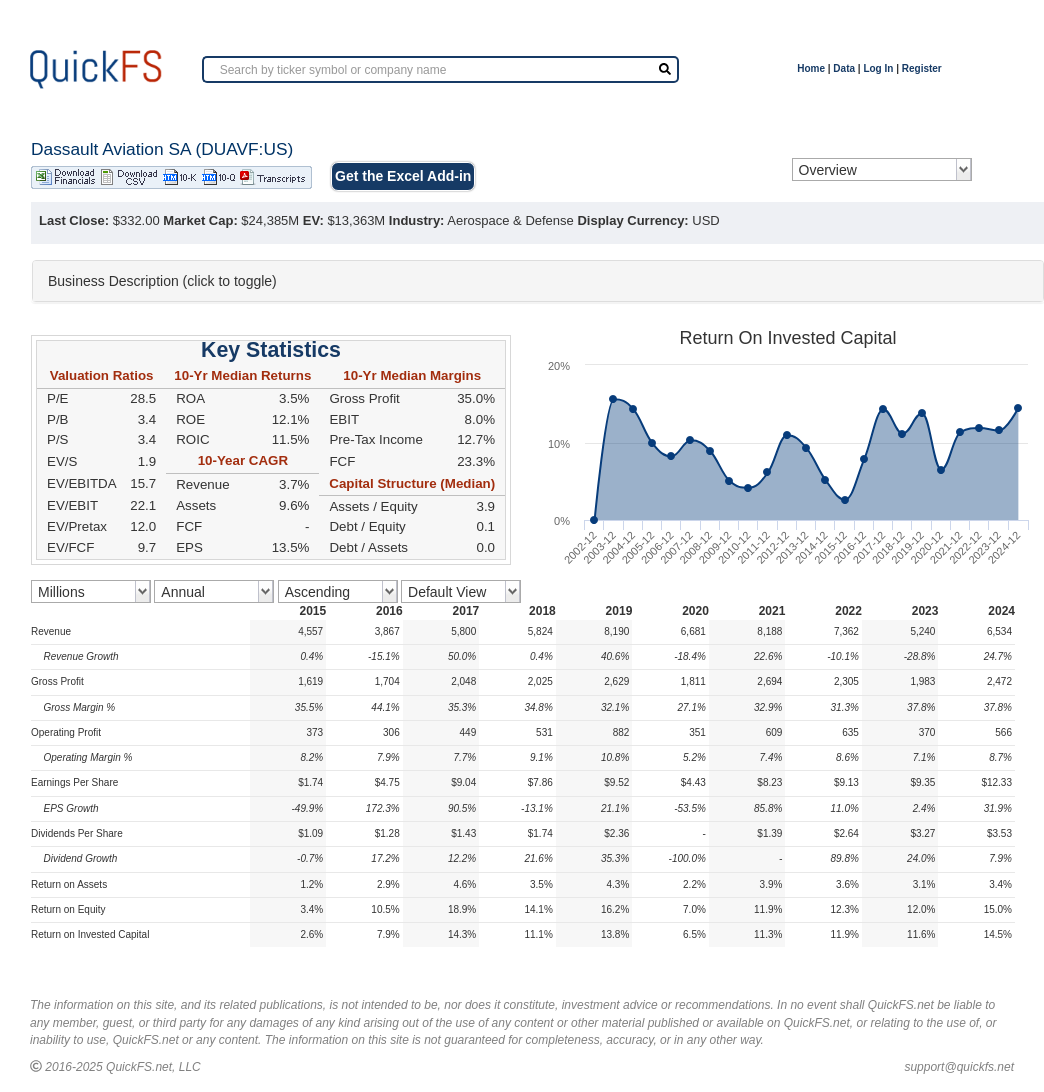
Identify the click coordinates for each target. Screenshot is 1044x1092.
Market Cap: (200, 220)
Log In (878, 68)
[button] (538, 281)
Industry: (417, 220)
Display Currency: (632, 220)
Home (811, 68)
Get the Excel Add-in (403, 176)
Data (844, 68)
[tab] (538, 281)
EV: (313, 220)
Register (922, 68)
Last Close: (74, 220)
